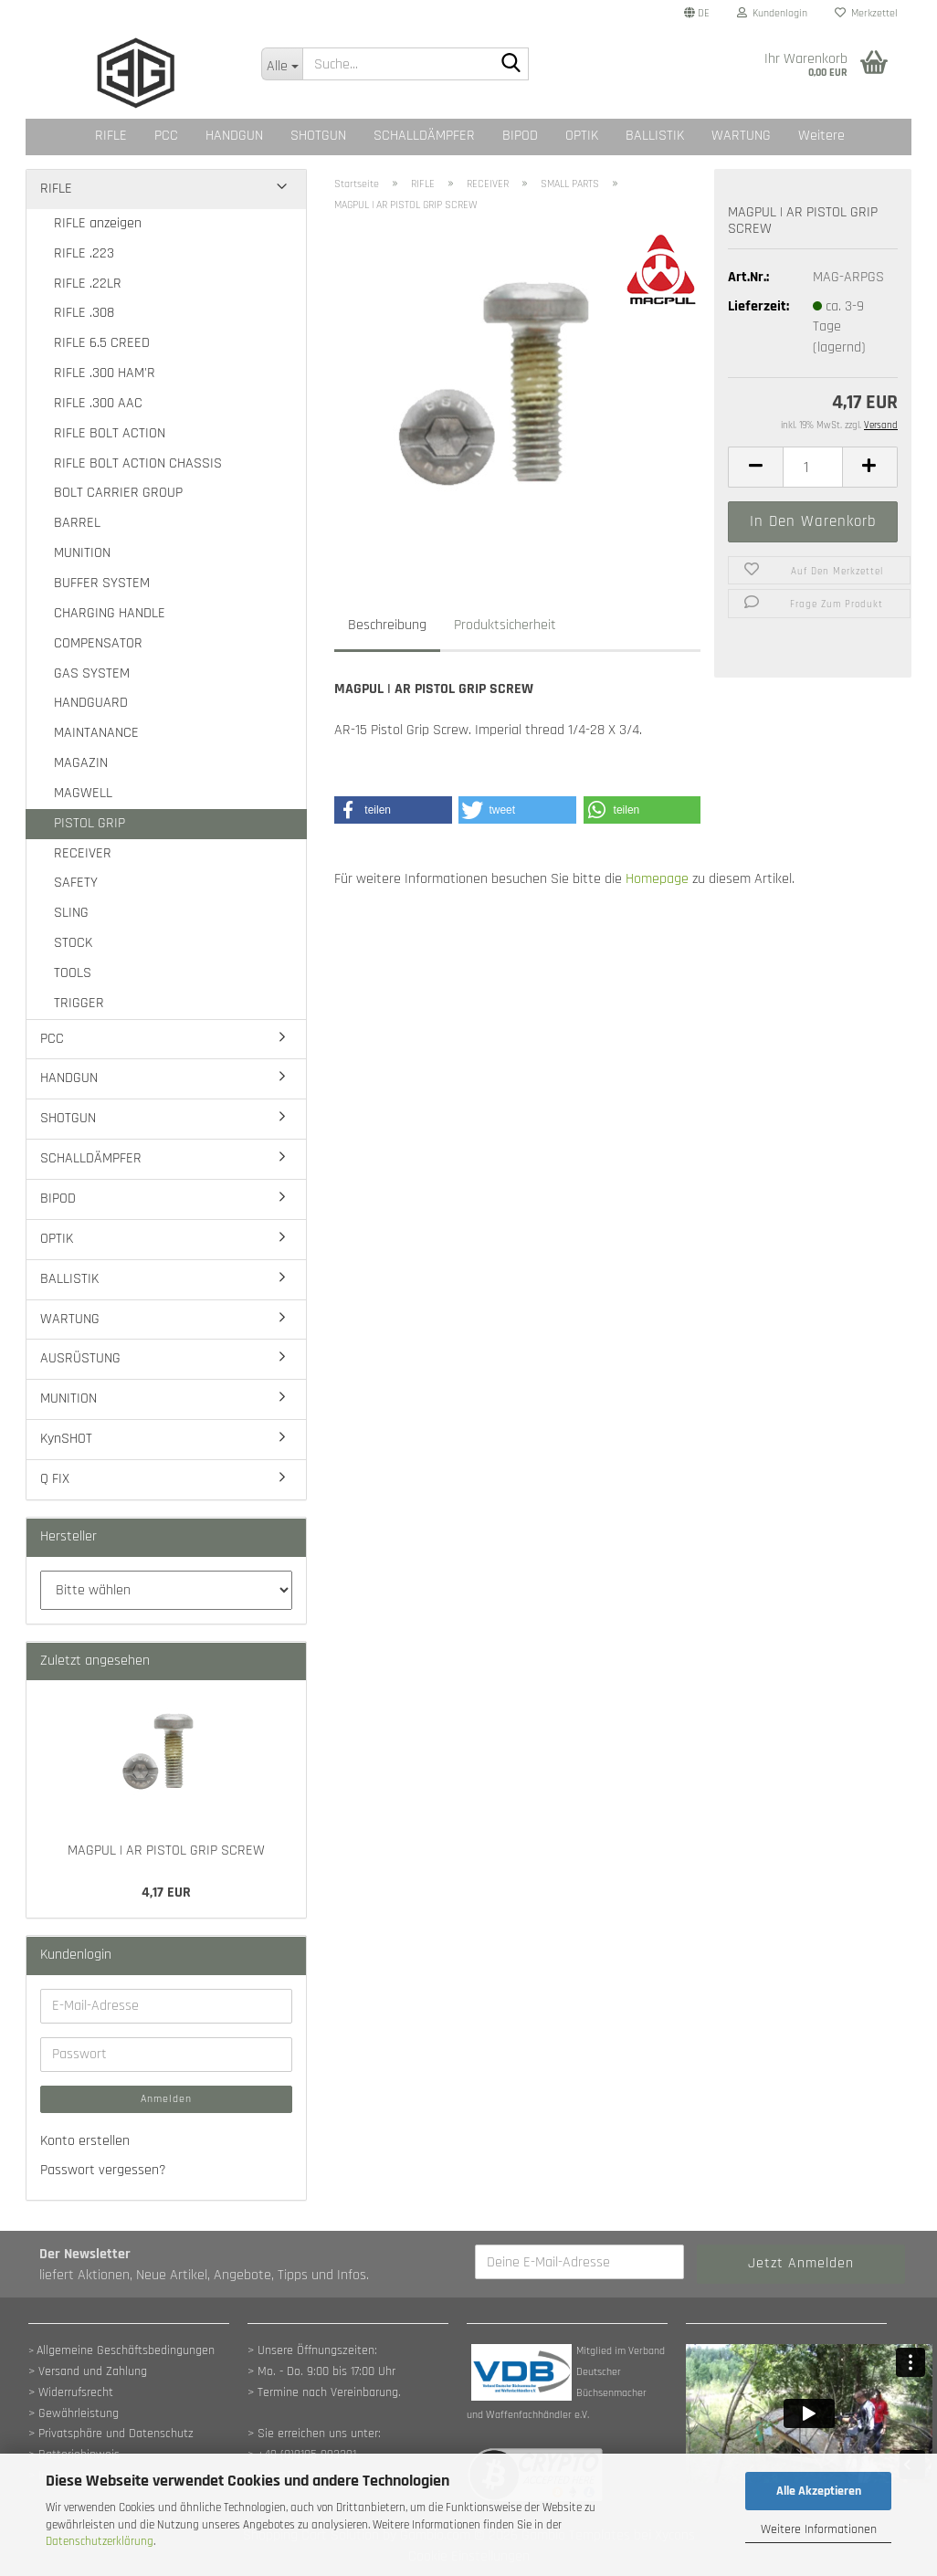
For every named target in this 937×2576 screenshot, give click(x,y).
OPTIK (581, 135)
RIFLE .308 (84, 312)
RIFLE (111, 135)
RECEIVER (82, 853)
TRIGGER (79, 1003)
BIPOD (520, 135)
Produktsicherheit (505, 625)
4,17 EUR (166, 1892)
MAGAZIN (81, 763)
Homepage (657, 878)
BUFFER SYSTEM (102, 583)
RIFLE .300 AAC (98, 403)
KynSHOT (66, 1438)
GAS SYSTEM (92, 673)
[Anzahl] (813, 467)
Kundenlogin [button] (772, 13)
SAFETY (76, 882)
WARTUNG (741, 135)
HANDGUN (234, 135)
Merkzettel (866, 13)
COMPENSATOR (98, 643)
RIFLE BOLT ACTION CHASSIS (138, 463)
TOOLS (72, 973)
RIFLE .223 (84, 253)
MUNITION (82, 553)
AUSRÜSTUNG (80, 1358)
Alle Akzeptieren (818, 2491)
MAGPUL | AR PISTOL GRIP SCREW (166, 1850)
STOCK (73, 942)
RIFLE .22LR (87, 283)
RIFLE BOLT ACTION (109, 433)
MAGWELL (83, 793)
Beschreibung (387, 625)
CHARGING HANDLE (109, 613)
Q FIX (54, 1478)
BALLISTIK (655, 135)
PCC (166, 135)
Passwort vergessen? (103, 2170)
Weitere (821, 135)
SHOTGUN (318, 135)
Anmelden (166, 2099)
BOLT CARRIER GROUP (118, 492)
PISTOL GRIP (89, 823)
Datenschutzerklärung (99, 2541)
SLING (71, 912)
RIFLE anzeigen (98, 223)
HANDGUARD (91, 702)
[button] (696, 13)
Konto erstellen (85, 2140)
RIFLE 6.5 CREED (102, 342)
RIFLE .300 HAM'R (104, 373)
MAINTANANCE (96, 732)
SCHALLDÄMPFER (424, 135)
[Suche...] (282, 63)
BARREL (77, 522)
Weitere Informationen (819, 2529)
